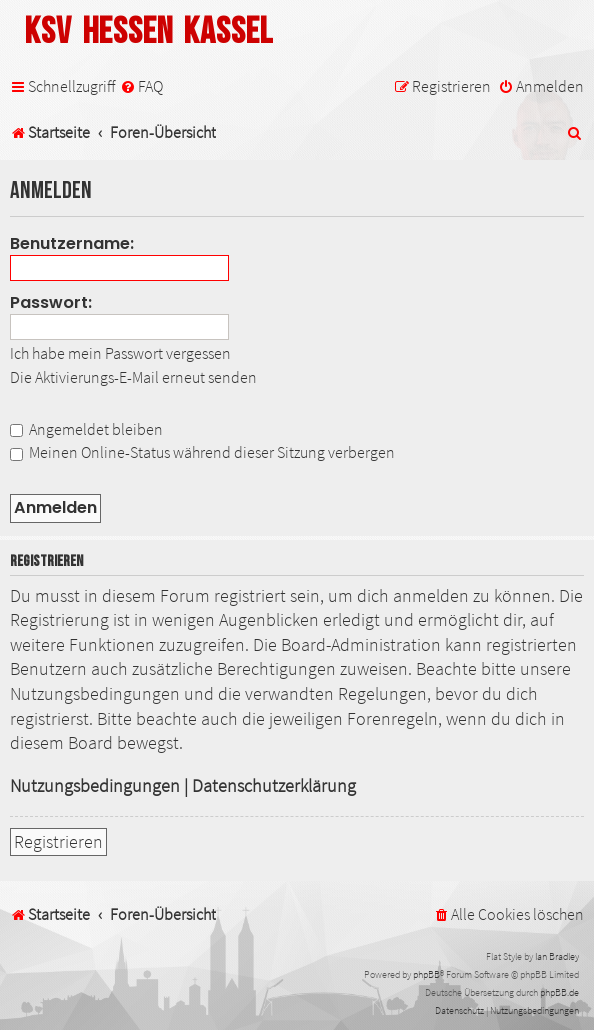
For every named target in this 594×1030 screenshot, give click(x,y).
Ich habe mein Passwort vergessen (120, 353)
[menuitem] (141, 86)
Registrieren (58, 842)
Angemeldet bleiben (86, 429)
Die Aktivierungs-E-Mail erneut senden (133, 377)
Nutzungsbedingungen (95, 786)
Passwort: (51, 302)
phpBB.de (559, 992)
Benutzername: (72, 243)
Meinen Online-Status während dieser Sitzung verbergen (202, 452)
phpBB (426, 974)
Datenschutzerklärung (274, 786)
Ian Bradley (557, 956)
